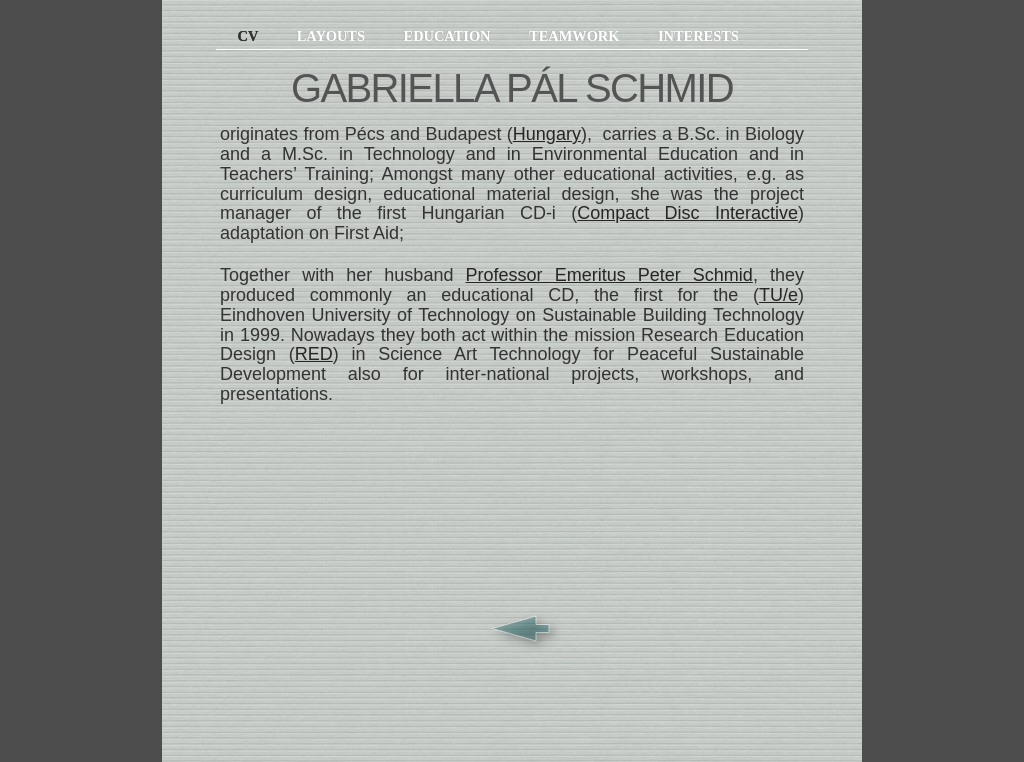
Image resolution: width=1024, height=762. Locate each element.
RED (314, 354)
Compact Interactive (687, 213)
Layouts (333, 36)
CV (239, 36)
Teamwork (576, 36)
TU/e (778, 295)
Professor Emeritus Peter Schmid (609, 275)
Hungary (547, 134)
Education (449, 36)
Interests (698, 36)
